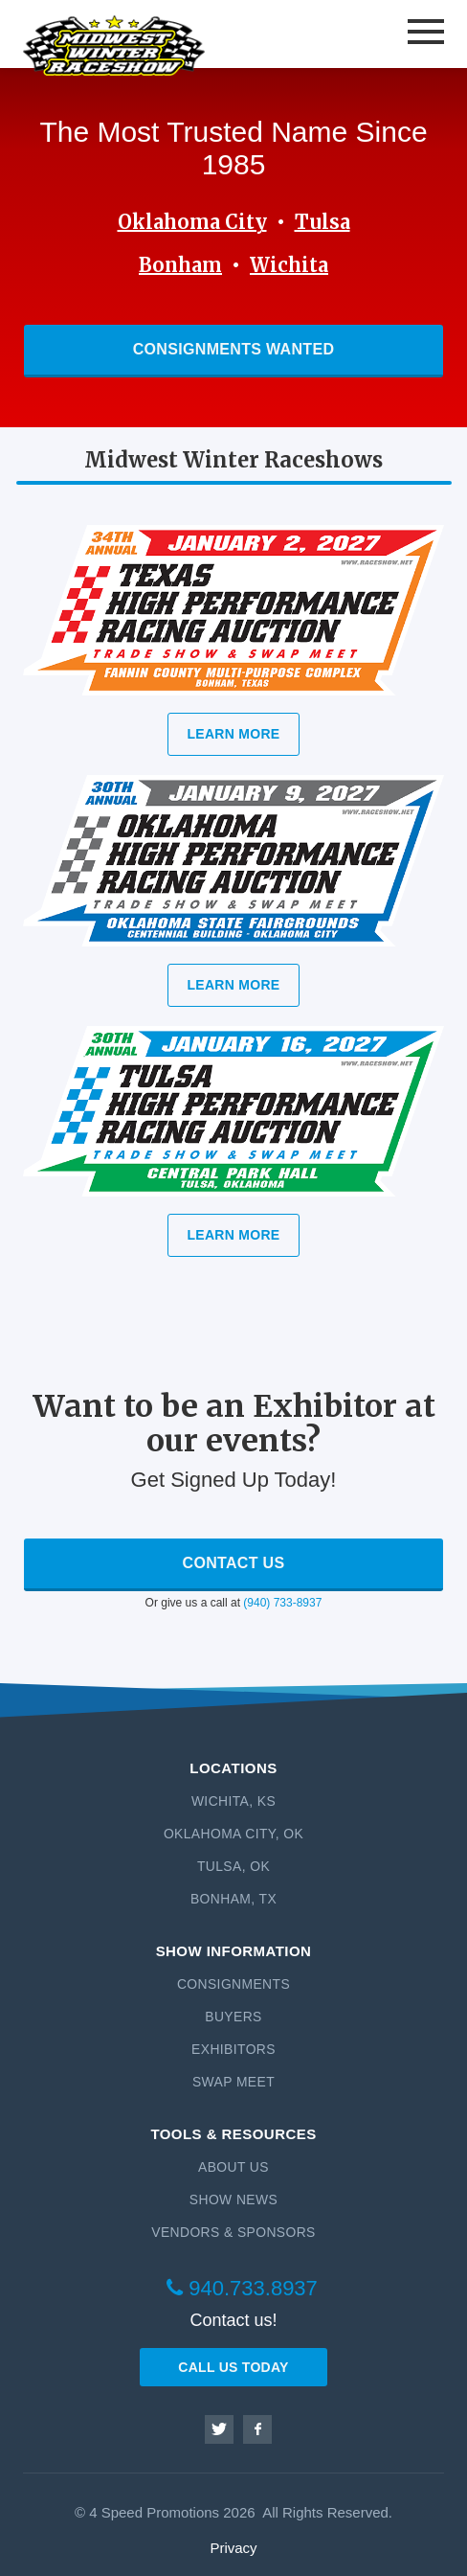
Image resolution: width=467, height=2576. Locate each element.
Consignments (233, 1984)
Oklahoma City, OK (233, 1833)
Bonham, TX (233, 1898)
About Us (233, 2167)
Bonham (180, 265)
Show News (233, 2199)
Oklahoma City (192, 222)
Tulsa (322, 222)
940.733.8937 (242, 2288)
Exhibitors (233, 2049)
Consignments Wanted (234, 349)
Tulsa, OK (233, 1866)
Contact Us (234, 1563)
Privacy (233, 2548)
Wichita (289, 265)
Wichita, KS (233, 1801)
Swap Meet (233, 2081)
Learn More (234, 733)
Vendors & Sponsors (233, 2232)
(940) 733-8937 (282, 1602)
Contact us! (233, 2320)
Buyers (233, 2016)
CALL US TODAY (233, 2367)
